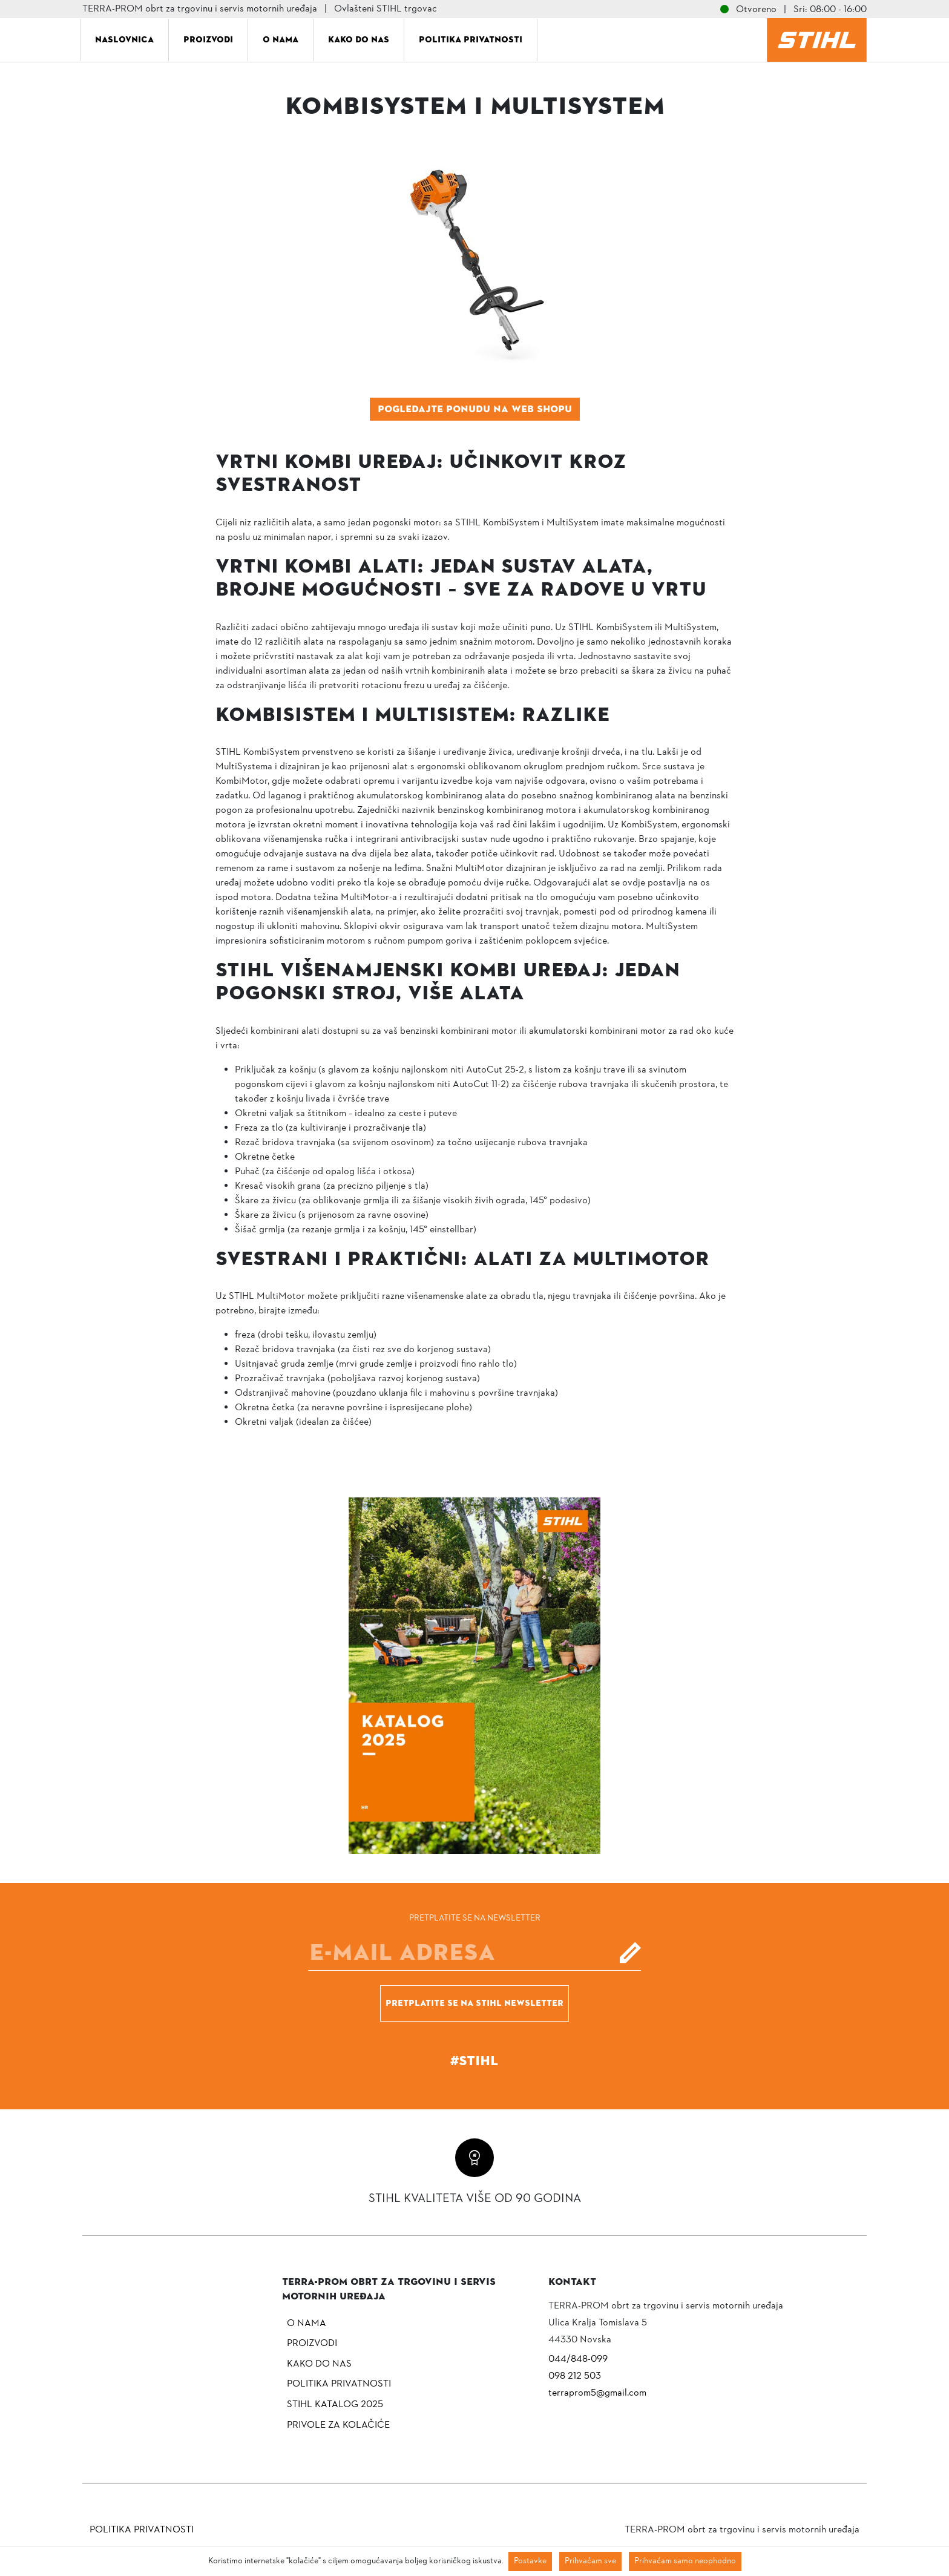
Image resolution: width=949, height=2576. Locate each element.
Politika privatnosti (470, 39)
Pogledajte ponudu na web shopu (475, 409)
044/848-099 (578, 2359)
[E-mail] (474, 1952)
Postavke (530, 2561)
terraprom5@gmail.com (597, 2393)
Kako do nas (358, 39)
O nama (280, 39)
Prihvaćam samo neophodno (685, 2561)
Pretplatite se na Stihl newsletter (474, 2002)
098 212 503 (574, 2376)
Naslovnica (124, 39)
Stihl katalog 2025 (335, 2404)
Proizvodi (208, 39)
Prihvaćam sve (590, 2561)
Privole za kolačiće (338, 2425)
